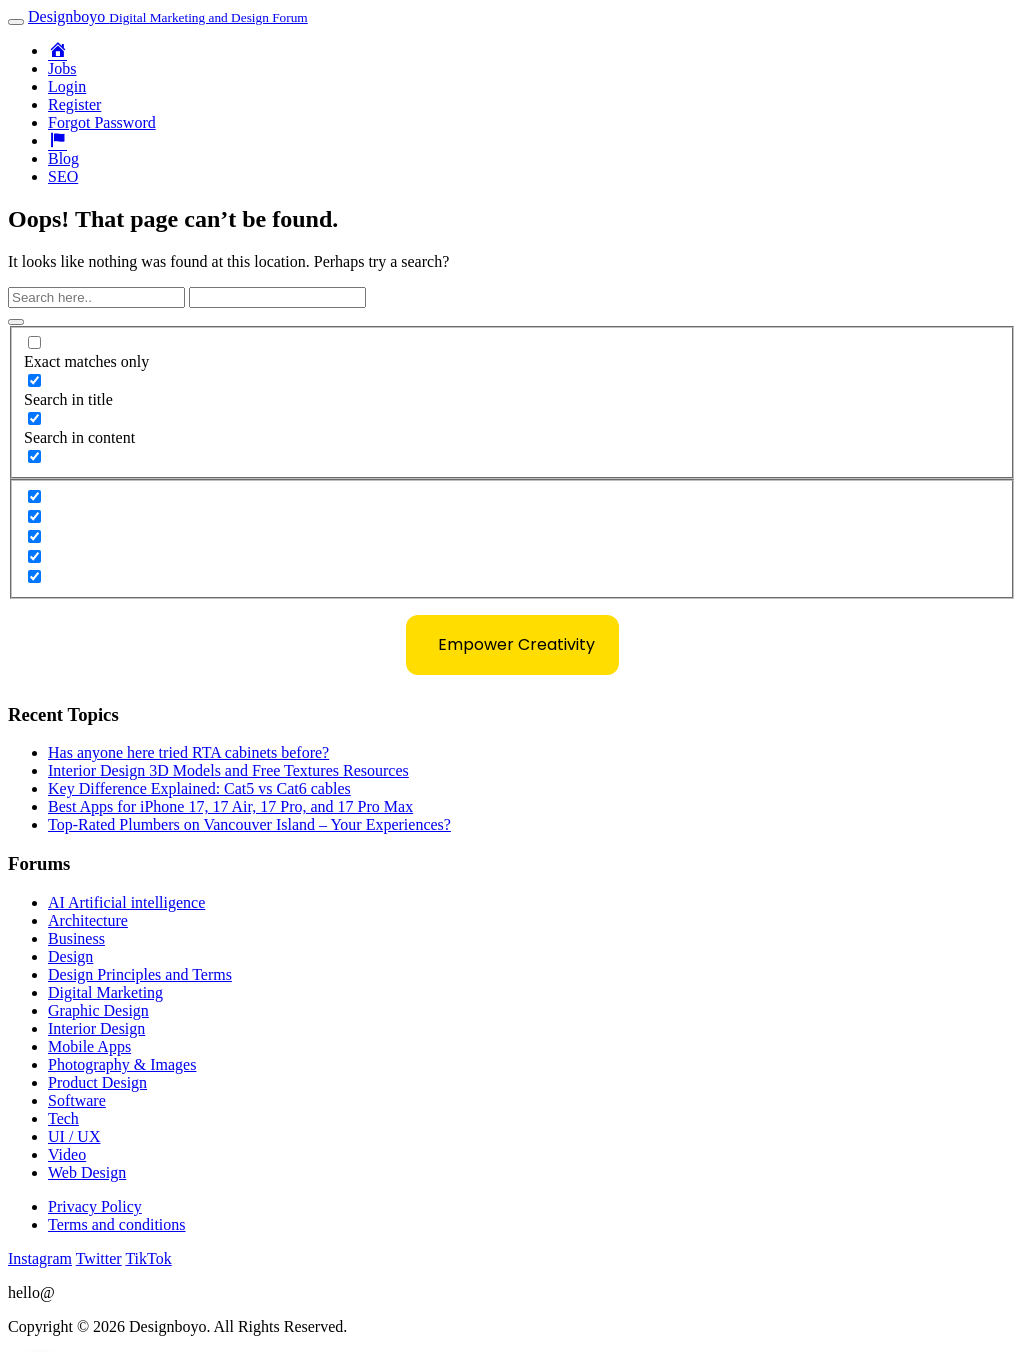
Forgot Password (102, 122)
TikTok (148, 1258)
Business (76, 938)
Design (70, 956)
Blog (63, 158)
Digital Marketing (105, 992)
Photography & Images (122, 1064)
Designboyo (168, 16)
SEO (63, 176)
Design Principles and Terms (140, 974)
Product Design (97, 1082)
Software (77, 1100)
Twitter (99, 1258)
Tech (63, 1118)
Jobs (62, 68)
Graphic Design (98, 1010)
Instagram (40, 1258)
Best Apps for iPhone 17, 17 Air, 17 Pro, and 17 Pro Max (230, 806)
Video (67, 1154)
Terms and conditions (117, 1224)
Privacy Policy (95, 1206)
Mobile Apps (89, 1046)
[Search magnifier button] (16, 322)
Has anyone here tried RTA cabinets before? (188, 752)
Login (67, 86)
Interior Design (96, 1028)
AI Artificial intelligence (126, 902)
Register (74, 104)
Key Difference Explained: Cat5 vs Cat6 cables (199, 788)
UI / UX (74, 1136)
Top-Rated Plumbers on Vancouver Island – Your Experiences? (249, 824)
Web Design (87, 1172)
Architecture (88, 920)
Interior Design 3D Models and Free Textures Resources (228, 770)
